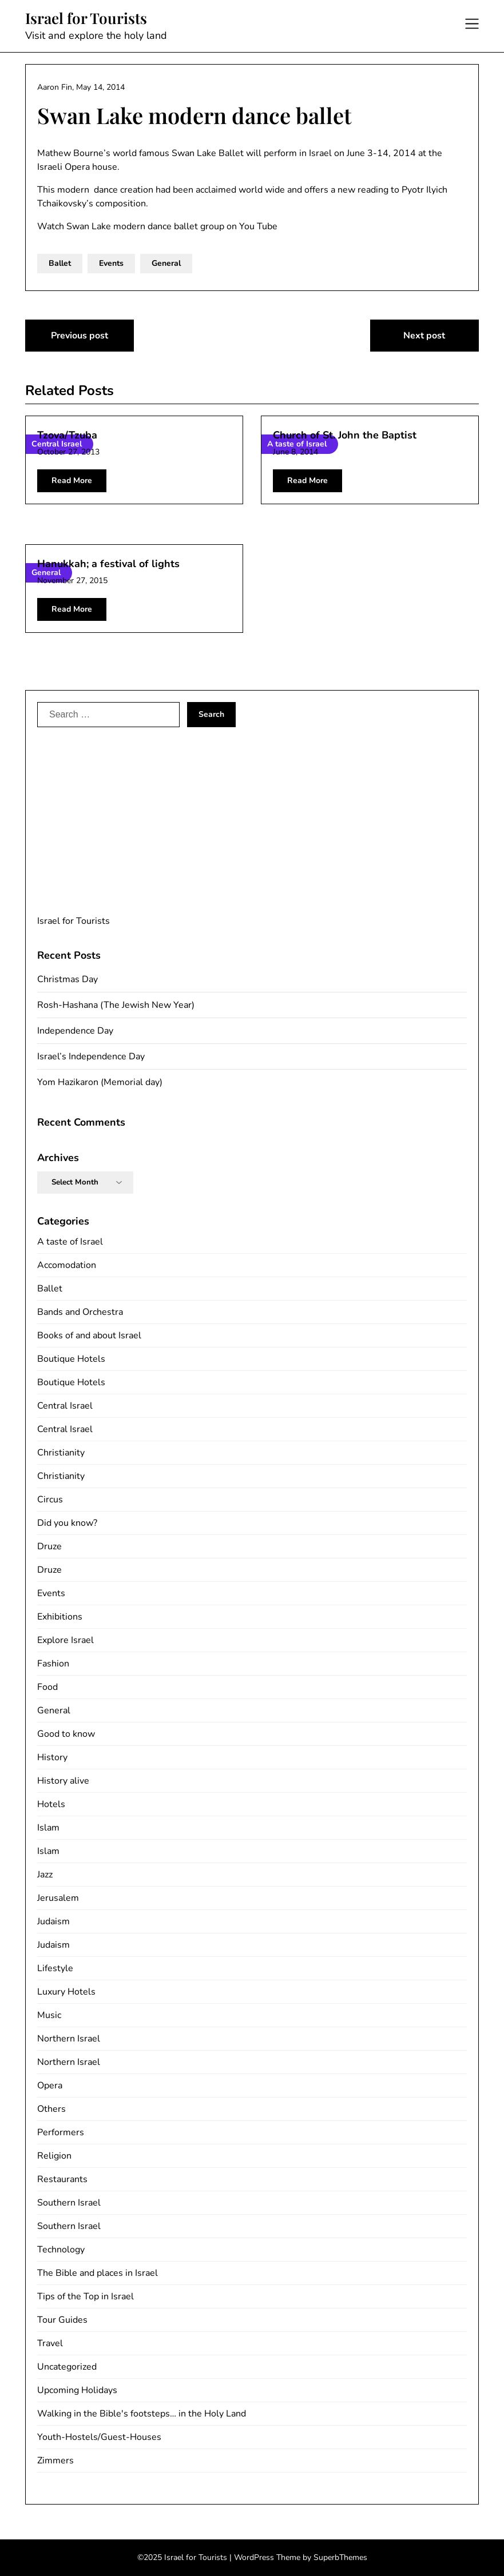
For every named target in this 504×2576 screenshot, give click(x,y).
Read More (71, 480)
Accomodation (66, 1265)
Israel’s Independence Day (91, 1056)
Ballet (60, 263)
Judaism (53, 1921)
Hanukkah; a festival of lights (108, 564)
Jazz (45, 1874)
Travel (50, 2343)
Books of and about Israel (89, 1335)
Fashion (53, 1663)
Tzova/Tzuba (67, 435)
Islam (48, 1827)
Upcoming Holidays (77, 2390)
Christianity (61, 1452)
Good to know (66, 1734)
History (52, 1757)
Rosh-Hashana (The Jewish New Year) (116, 1005)
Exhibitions (59, 1616)
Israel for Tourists (86, 18)
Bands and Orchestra (80, 1312)
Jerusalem (58, 1898)
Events (111, 263)
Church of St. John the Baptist (344, 435)
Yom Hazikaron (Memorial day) (99, 1082)
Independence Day (75, 1030)
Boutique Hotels (71, 1359)
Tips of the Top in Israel (85, 2296)
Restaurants (62, 2179)
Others (51, 2109)
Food (47, 1687)
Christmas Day (67, 979)
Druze (49, 1546)
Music (49, 2015)
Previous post (79, 335)
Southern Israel (69, 2202)
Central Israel (65, 1405)
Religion (54, 2156)
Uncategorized (67, 2366)
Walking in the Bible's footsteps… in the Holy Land (141, 2413)
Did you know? (67, 1523)
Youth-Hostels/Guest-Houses (99, 2437)
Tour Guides (62, 2320)
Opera (49, 2085)
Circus (50, 1499)
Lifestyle (55, 1968)
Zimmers (55, 2460)
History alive (63, 1781)
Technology (61, 2249)
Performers (60, 2132)
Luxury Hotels (66, 1991)
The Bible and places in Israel (97, 2273)
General (166, 263)
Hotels (51, 1804)
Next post (424, 335)
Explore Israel (65, 1640)
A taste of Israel (70, 1241)
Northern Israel (68, 2038)
